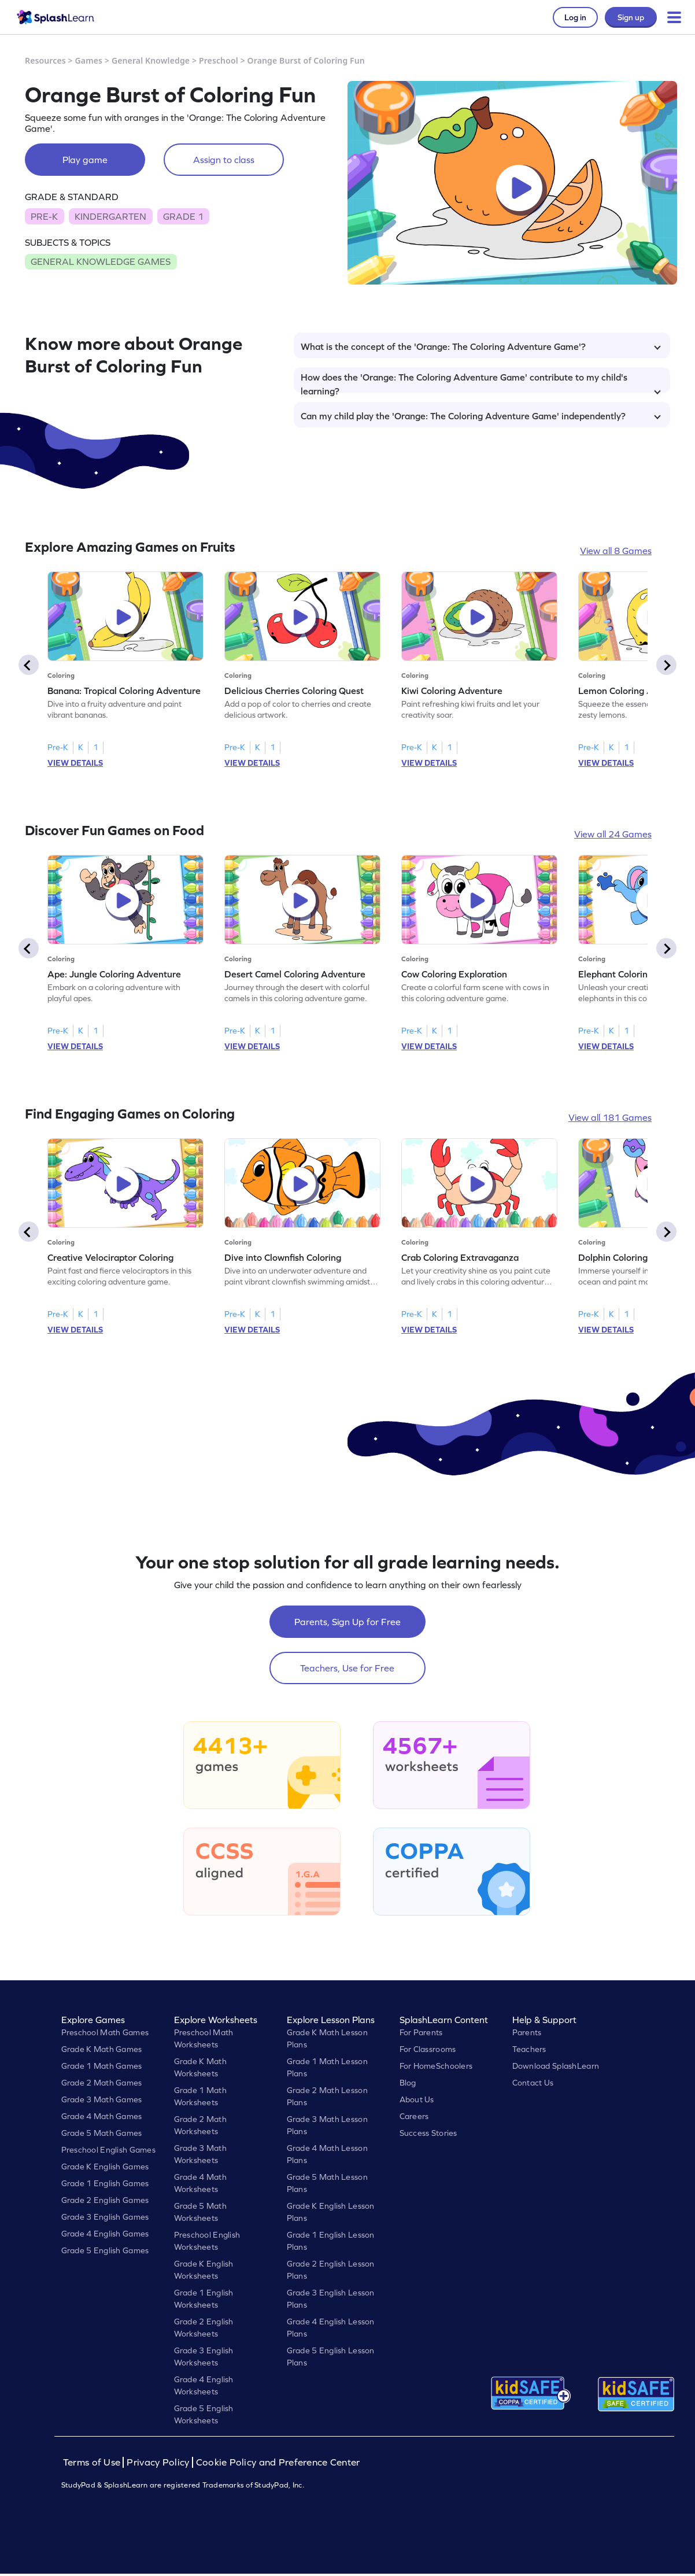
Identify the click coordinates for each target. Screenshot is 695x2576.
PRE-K (44, 216)
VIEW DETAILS (75, 762)
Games (89, 60)
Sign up (631, 17)
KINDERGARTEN (110, 216)
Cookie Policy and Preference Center (278, 2462)
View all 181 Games (610, 1117)
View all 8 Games (616, 550)
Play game (85, 159)
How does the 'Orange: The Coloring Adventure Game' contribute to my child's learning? (481, 382)
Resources (45, 60)
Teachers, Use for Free (347, 1668)
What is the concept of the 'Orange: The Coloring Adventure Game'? (481, 346)
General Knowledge (151, 60)
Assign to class (223, 159)
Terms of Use (93, 2462)
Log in (575, 17)
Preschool (218, 60)
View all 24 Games (613, 834)
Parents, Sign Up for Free (347, 1622)
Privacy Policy (158, 2462)
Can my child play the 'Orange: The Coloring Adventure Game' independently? (481, 416)
